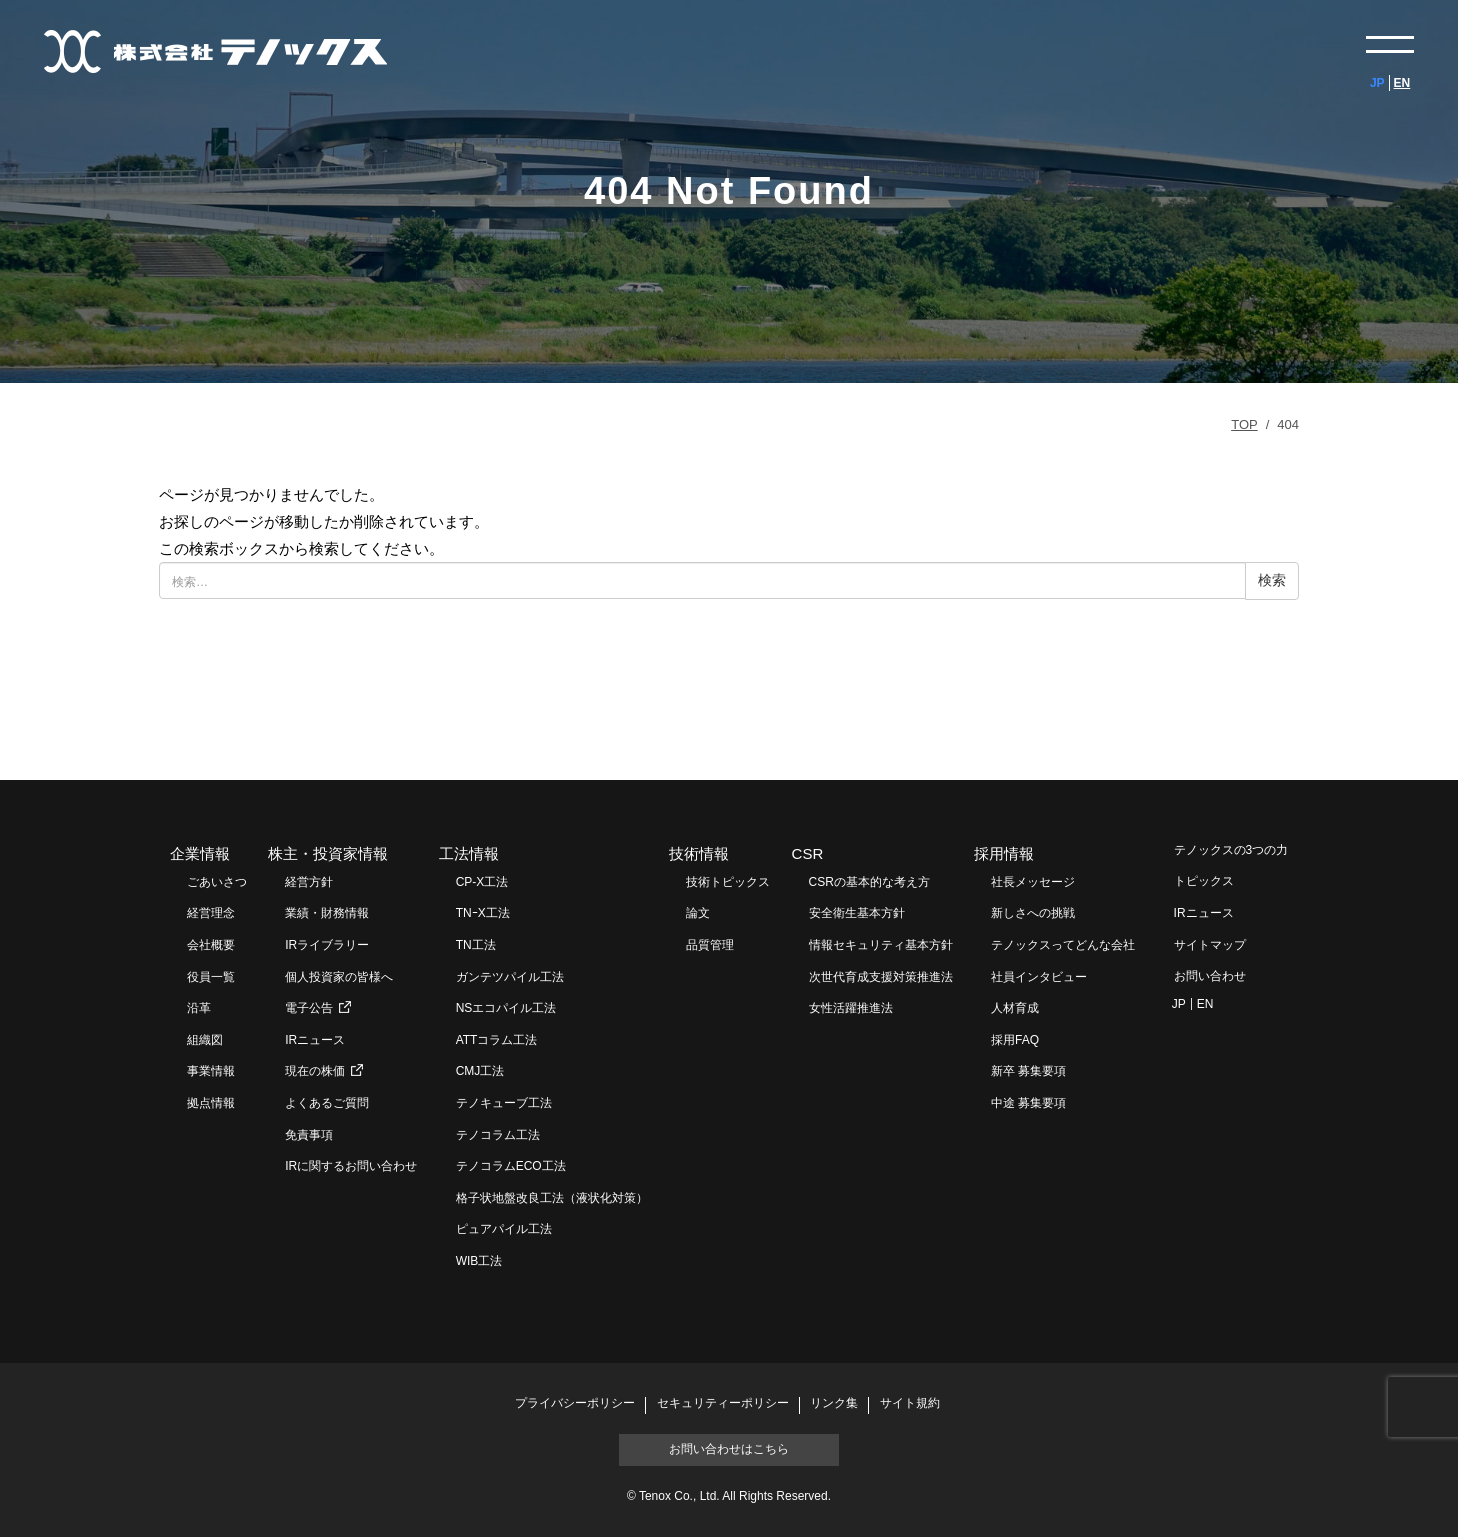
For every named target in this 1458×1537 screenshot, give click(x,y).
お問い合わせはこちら (729, 1449)
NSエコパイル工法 (506, 1008)
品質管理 (710, 945)
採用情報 (1004, 853)
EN (1402, 83)
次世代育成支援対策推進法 (881, 977)
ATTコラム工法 (497, 1040)
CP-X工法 (482, 882)
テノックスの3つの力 (1231, 850)
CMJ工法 (480, 1071)
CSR (808, 853)
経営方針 (309, 882)
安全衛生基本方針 (857, 913)
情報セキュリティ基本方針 (881, 945)
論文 (698, 913)
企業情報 (200, 853)
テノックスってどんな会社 (1063, 945)
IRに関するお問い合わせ (351, 1166)
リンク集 (834, 1403)
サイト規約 (910, 1403)
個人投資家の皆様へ (339, 977)
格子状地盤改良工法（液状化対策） (552, 1198)
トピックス (1204, 881)
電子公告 (309, 1008)
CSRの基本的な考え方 (869, 882)
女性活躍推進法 (851, 1008)
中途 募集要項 (1028, 1103)
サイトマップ (1210, 945)
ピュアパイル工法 (504, 1229)
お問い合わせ (1210, 976)
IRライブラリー (327, 945)
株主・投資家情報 (328, 853)
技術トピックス (728, 882)
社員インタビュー (1039, 977)
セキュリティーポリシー (723, 1403)
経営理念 (211, 913)
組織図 (205, 1040)
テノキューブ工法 (504, 1103)
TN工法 (476, 945)
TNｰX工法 (483, 913)
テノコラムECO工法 (511, 1166)
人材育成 (1015, 1008)
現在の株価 (315, 1071)
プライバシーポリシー (575, 1403)
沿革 (199, 1008)
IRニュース (315, 1040)
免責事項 (309, 1135)
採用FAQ (1015, 1040)
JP (1377, 83)
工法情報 (469, 853)
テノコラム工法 (498, 1135)
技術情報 (699, 853)
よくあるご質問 (327, 1103)
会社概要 (211, 945)
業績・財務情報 (327, 913)
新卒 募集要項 (1028, 1071)
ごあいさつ (217, 882)
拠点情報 (211, 1103)
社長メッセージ (1033, 882)
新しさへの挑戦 (1033, 913)
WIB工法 (479, 1261)
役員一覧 (211, 977)
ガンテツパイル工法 (510, 977)
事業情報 (211, 1071)
